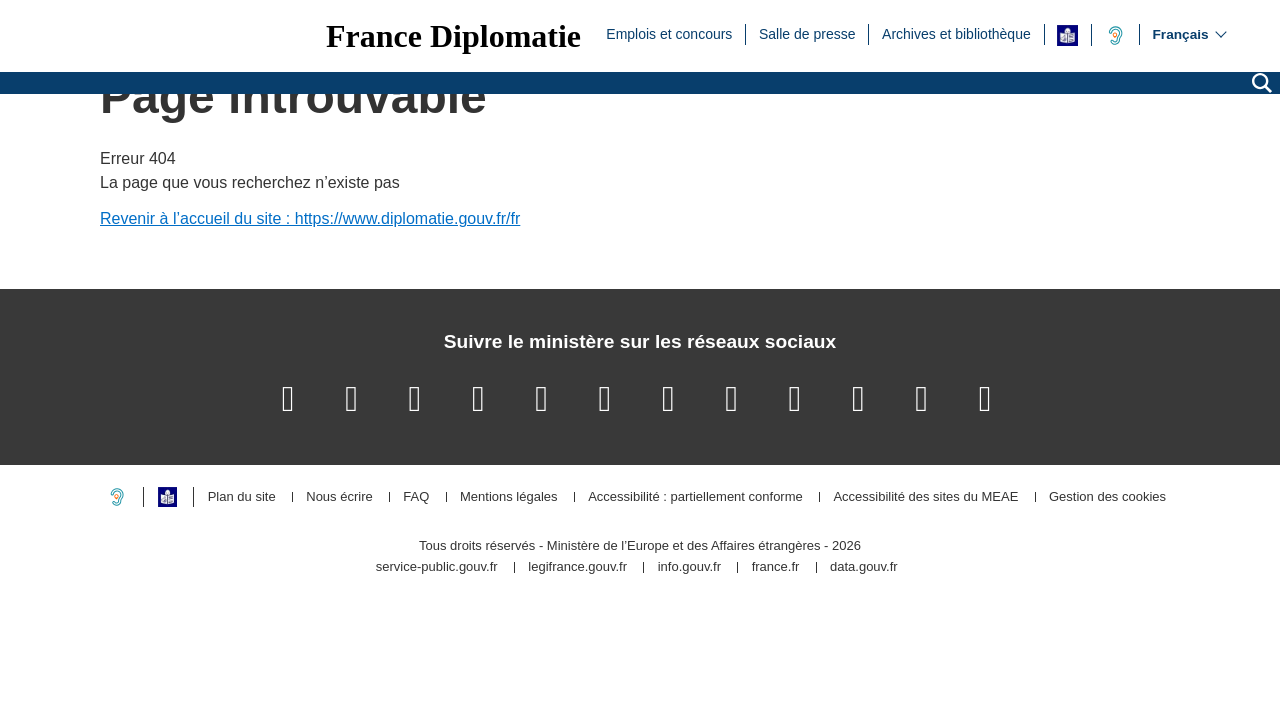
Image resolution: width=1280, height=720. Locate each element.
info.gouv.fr (689, 567)
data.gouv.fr (864, 567)
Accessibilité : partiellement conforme (695, 497)
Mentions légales (509, 497)
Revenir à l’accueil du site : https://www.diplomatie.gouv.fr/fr (310, 218)
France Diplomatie (453, 36)
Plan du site (242, 497)
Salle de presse (807, 33)
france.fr (776, 567)
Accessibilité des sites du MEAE (925, 497)
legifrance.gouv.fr (577, 567)
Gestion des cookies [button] (1107, 497)
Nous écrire (339, 497)
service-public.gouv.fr (437, 567)
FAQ (416, 497)
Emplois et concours (669, 33)
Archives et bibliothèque (956, 33)
